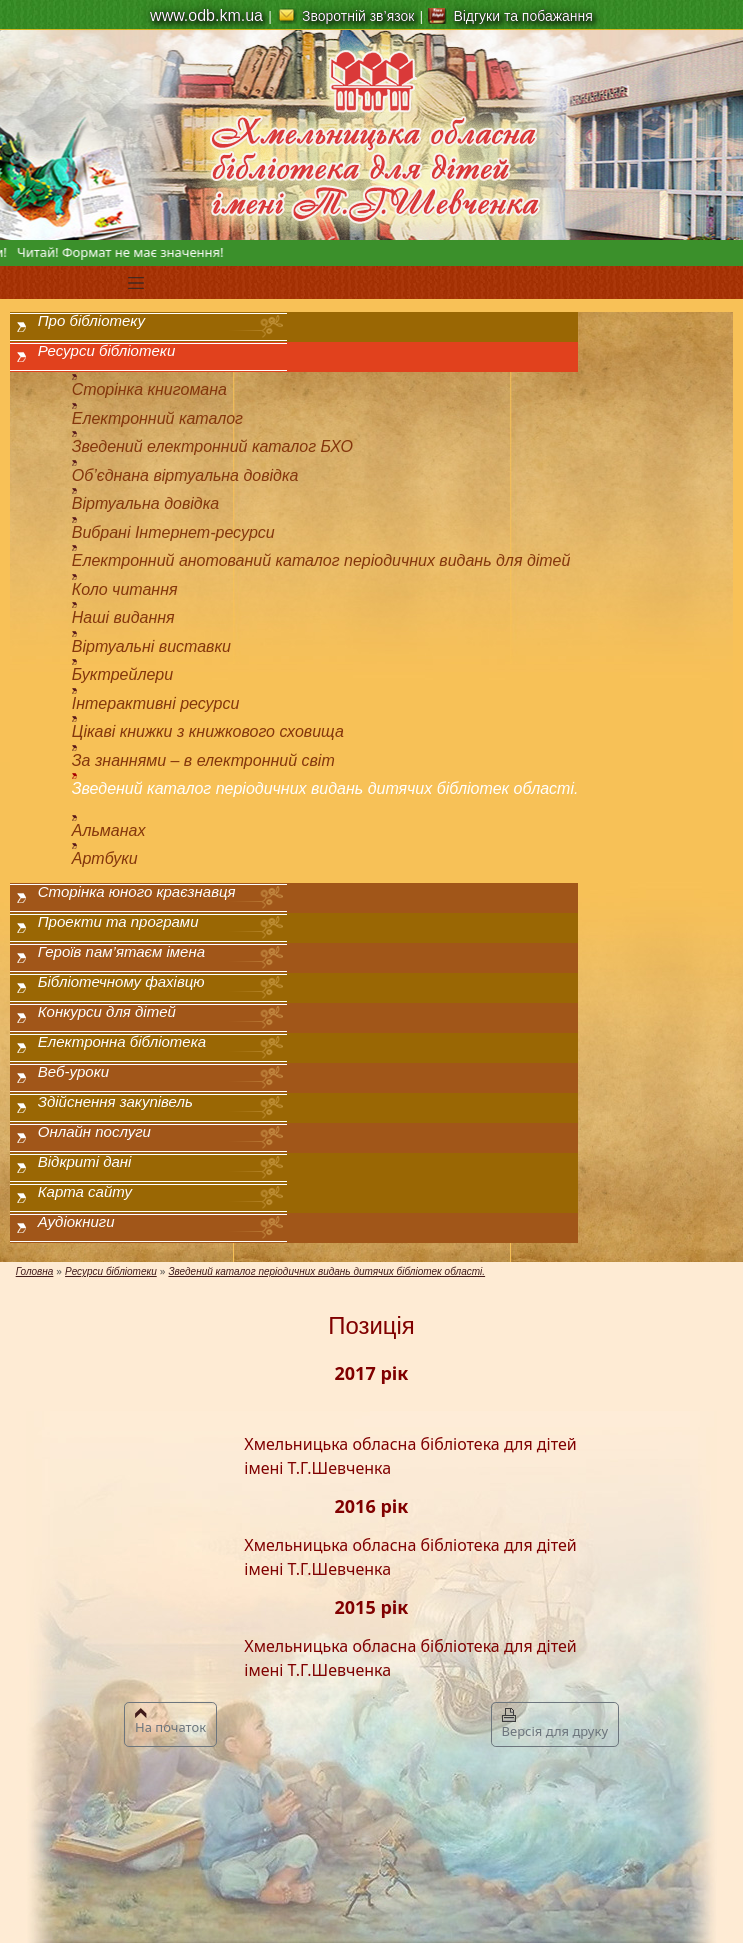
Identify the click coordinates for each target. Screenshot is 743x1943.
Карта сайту (85, 1191)
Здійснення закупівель (115, 1101)
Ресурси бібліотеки (106, 350)
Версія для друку (555, 1724)
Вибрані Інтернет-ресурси (173, 532)
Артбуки (105, 858)
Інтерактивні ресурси (156, 703)
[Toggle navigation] (136, 283)
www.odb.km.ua (206, 15)
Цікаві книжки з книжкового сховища (208, 731)
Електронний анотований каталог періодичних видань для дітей (321, 560)
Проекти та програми (118, 921)
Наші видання (123, 617)
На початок (170, 1722)
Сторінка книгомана (149, 389)
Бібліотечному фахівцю (121, 981)
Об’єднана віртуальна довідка (185, 475)
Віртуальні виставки (151, 646)
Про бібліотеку (91, 320)
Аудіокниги (76, 1221)
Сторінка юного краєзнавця (137, 891)
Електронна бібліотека (122, 1041)
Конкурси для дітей (107, 1011)
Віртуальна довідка (145, 503)
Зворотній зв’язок (358, 16)
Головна (35, 1271)
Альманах (109, 830)
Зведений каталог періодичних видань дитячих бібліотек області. (325, 788)
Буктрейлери (122, 674)
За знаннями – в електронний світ (203, 760)
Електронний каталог (157, 418)
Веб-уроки (73, 1071)
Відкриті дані (85, 1161)
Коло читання (125, 589)
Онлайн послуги (94, 1131)
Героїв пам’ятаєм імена (121, 951)
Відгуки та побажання (523, 16)
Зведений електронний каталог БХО (212, 446)
